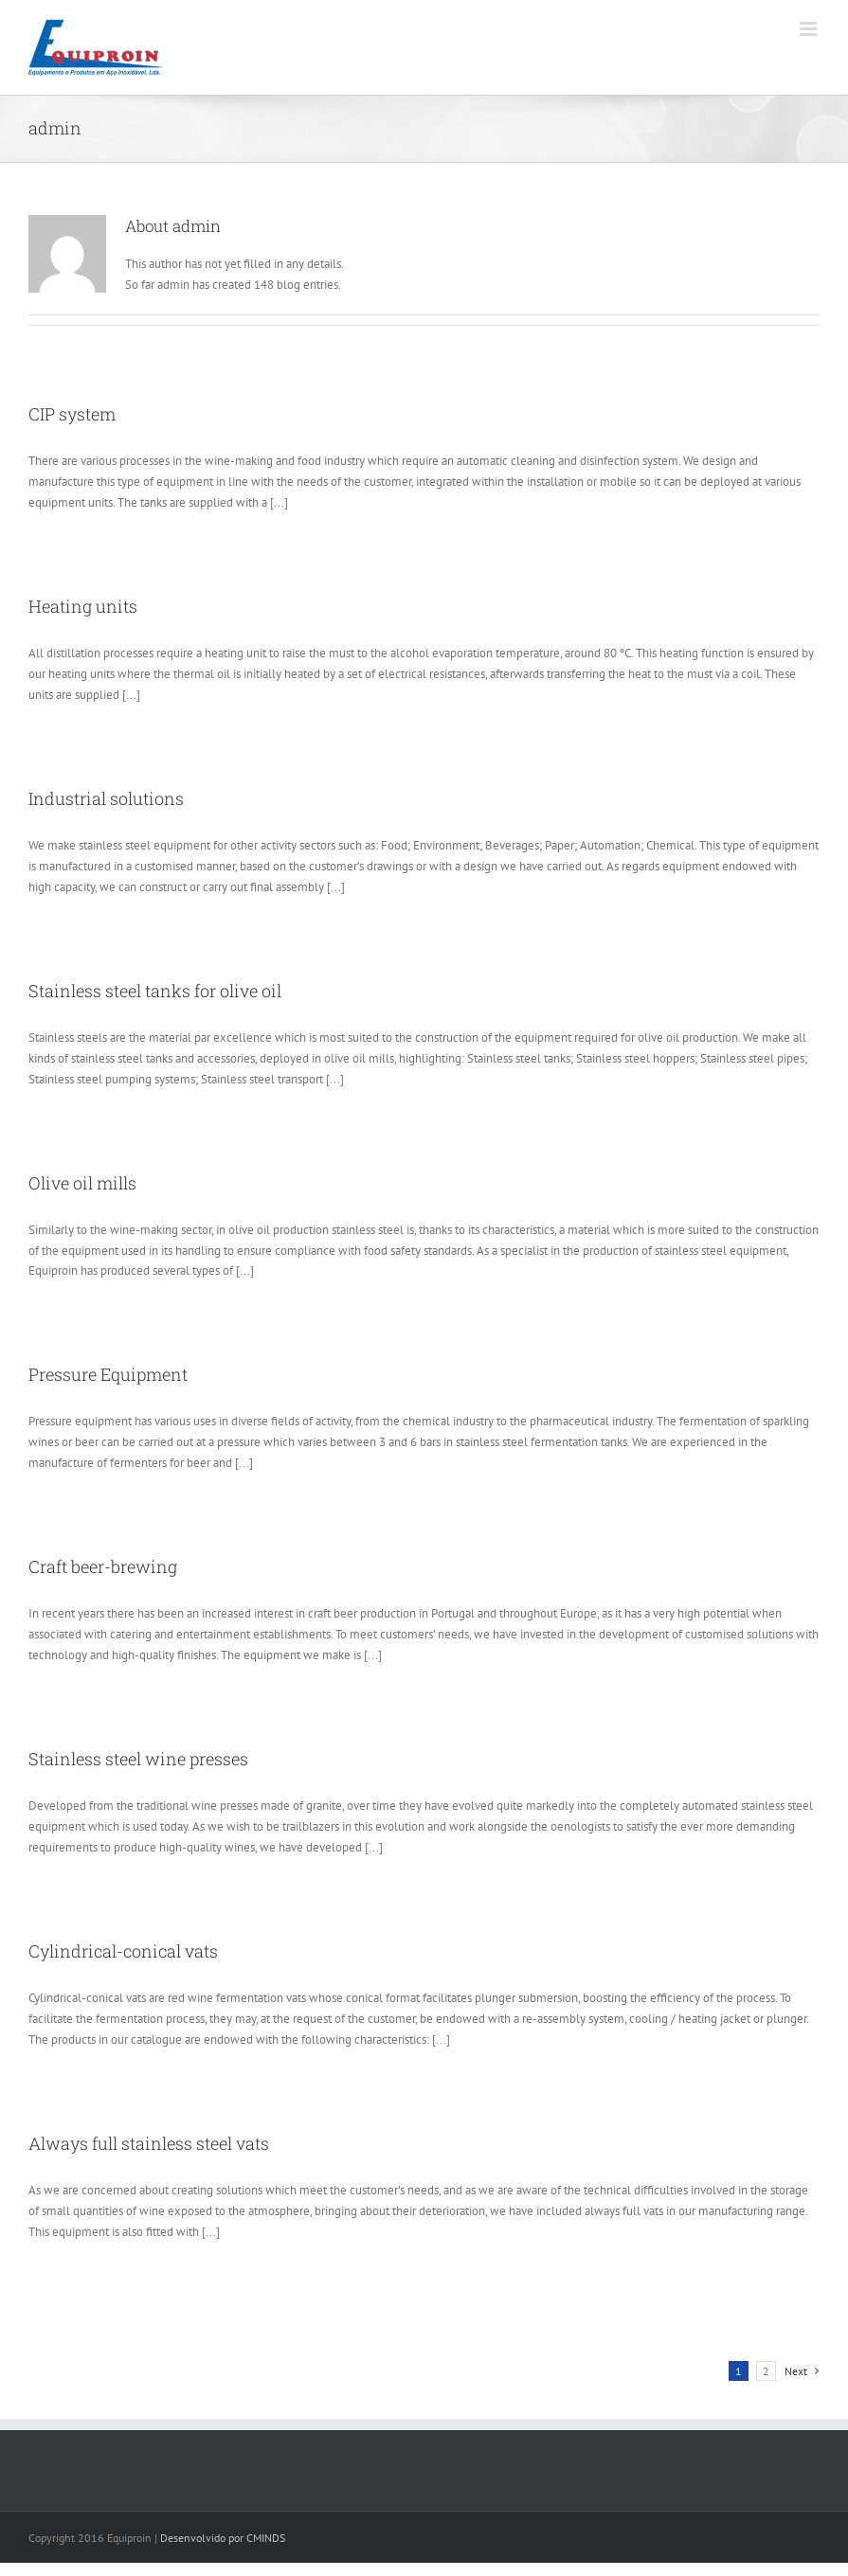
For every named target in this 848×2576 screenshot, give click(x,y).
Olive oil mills (82, 1183)
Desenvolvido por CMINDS (222, 2538)
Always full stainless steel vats (148, 2143)
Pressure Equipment (108, 1374)
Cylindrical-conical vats (123, 1951)
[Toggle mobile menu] (810, 29)
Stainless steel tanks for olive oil (154, 990)
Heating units (82, 606)
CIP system (72, 413)
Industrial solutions (106, 798)
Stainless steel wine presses (138, 1758)
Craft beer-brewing (102, 1566)
